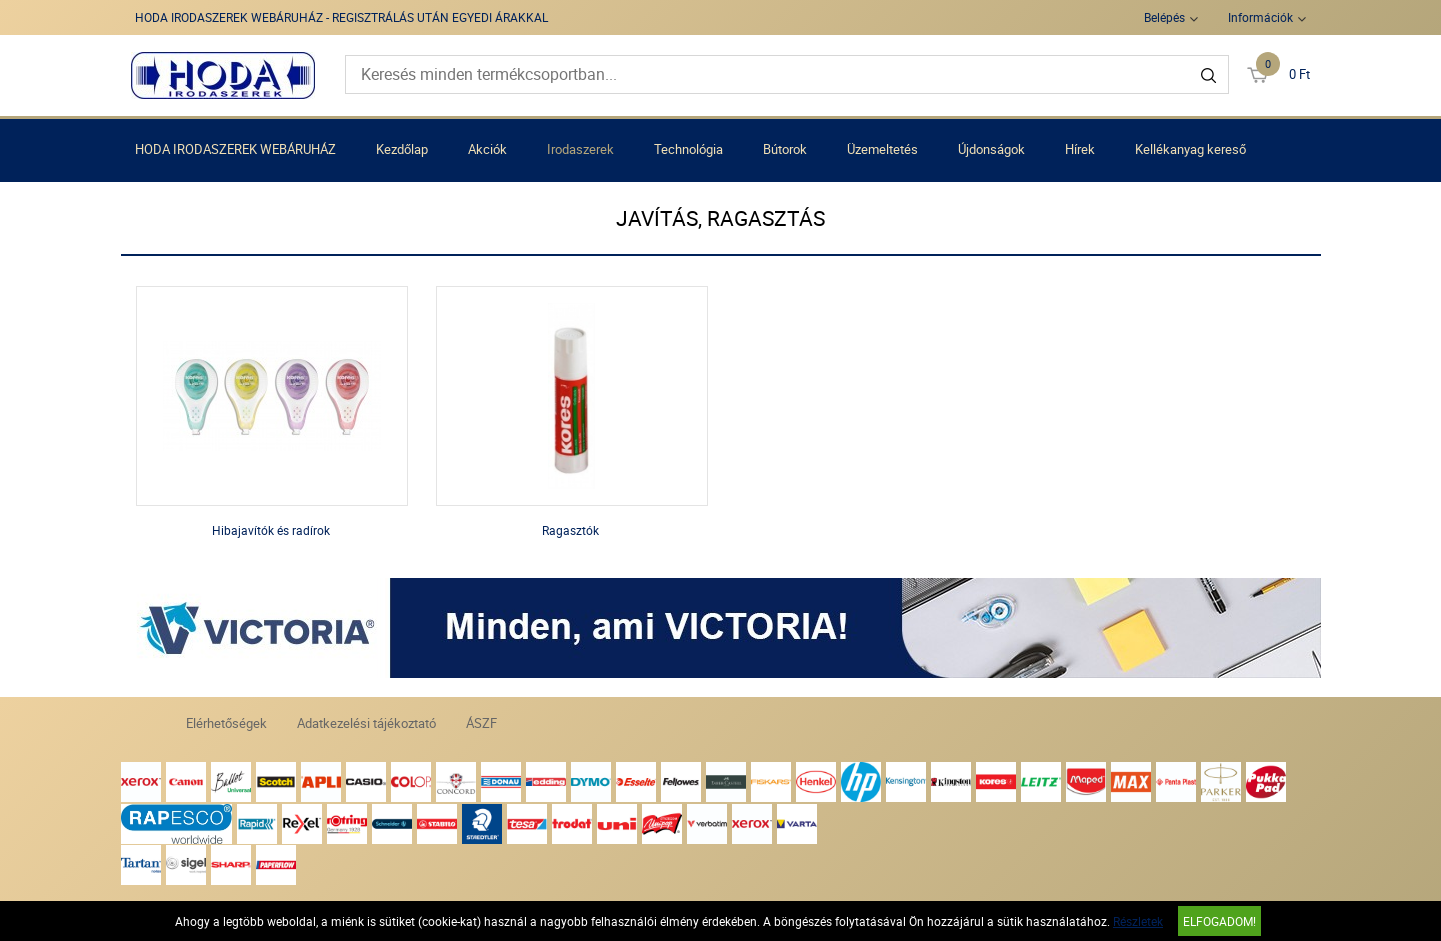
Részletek (1138, 921)
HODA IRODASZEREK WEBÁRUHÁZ (235, 149)
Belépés (1164, 17)
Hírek (1080, 149)
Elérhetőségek (226, 723)
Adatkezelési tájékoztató (366, 723)
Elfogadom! (1219, 921)
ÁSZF (481, 723)
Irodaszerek (580, 149)
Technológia (688, 149)
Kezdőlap (402, 149)
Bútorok (785, 149)
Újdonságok (991, 149)
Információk (1260, 17)
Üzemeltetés (882, 149)
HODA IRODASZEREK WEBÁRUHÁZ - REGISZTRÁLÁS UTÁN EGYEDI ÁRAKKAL (341, 17)
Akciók (487, 149)
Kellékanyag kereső (1190, 149)
